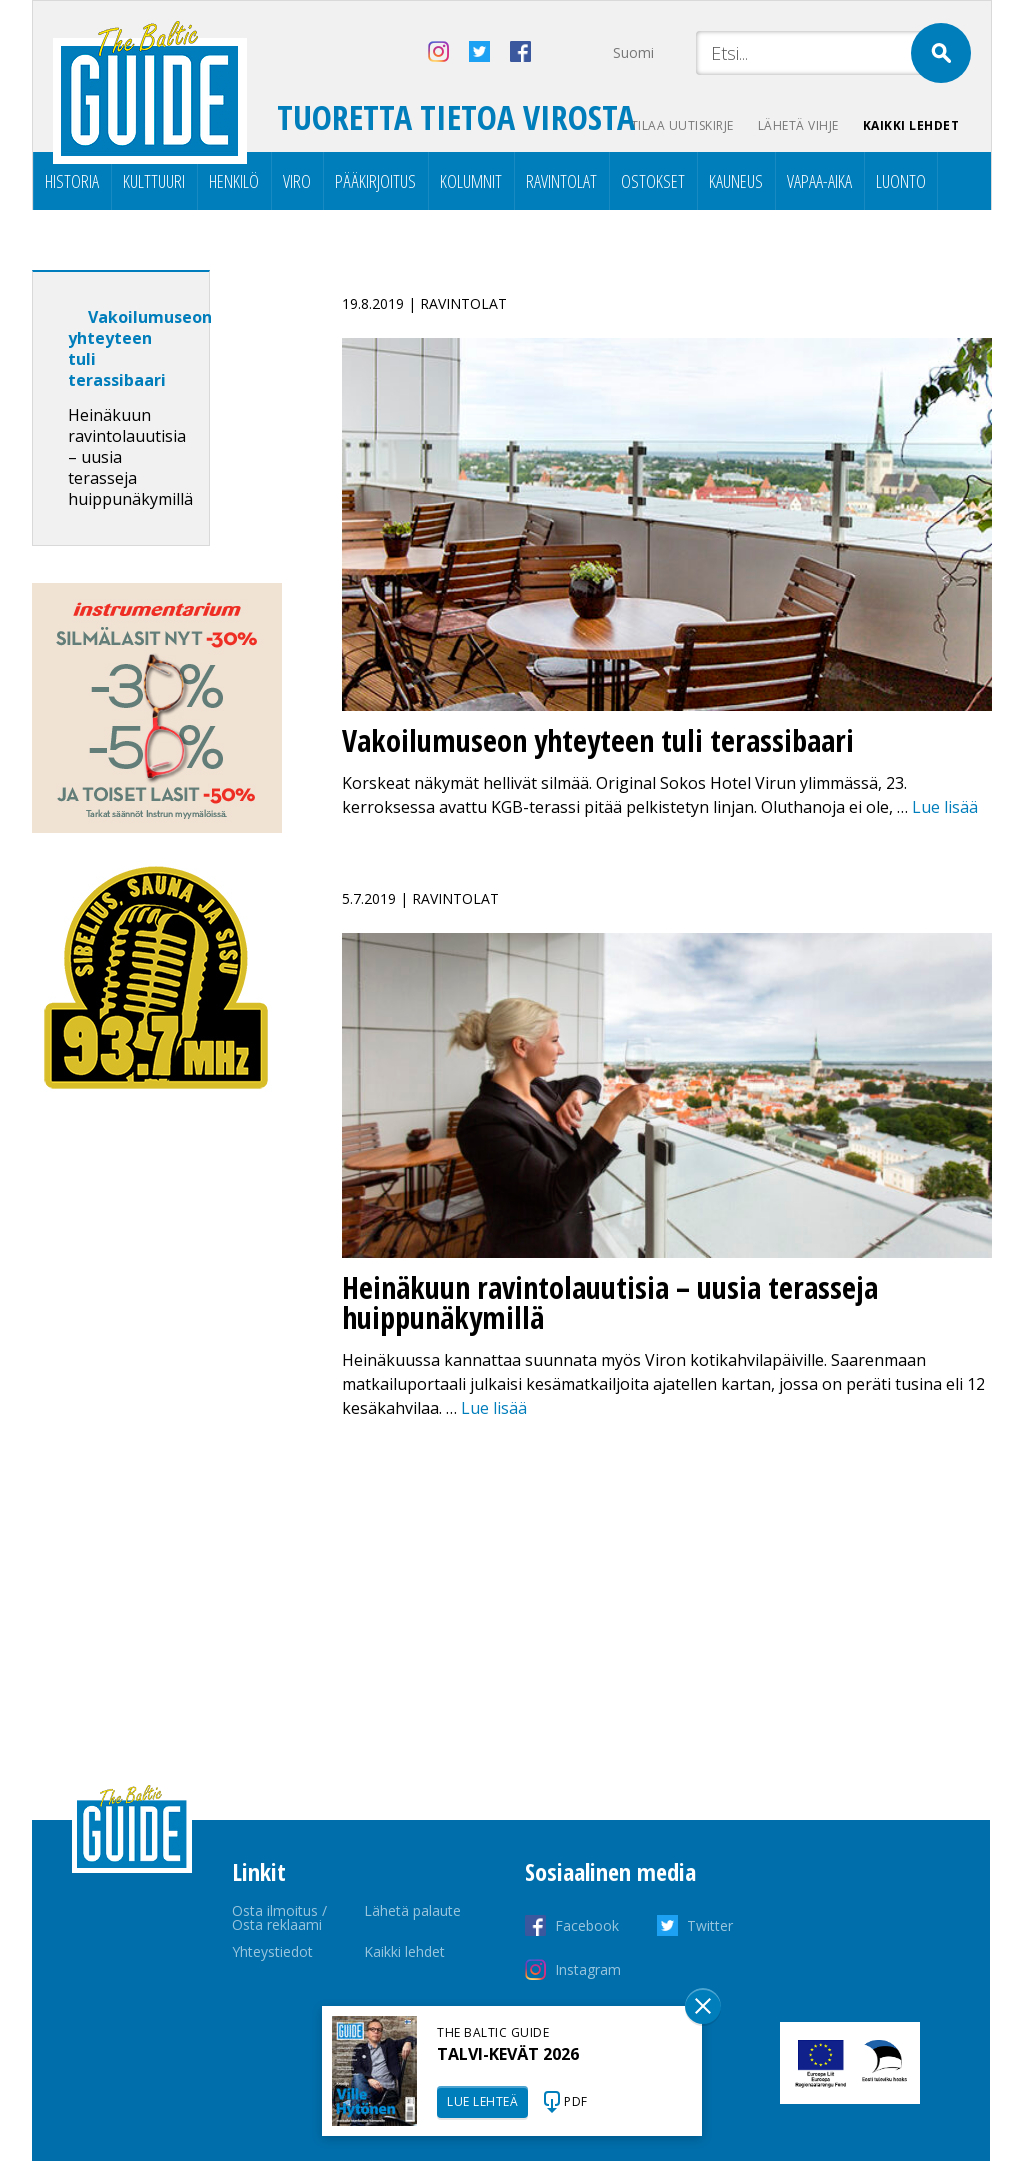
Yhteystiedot (272, 1951)
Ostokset (653, 181)
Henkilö (234, 181)
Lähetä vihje (798, 125)
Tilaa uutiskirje (682, 125)
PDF (576, 2101)
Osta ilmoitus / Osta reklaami (279, 1917)
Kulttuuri (154, 181)
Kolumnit (471, 181)
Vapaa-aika (819, 181)
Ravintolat (561, 181)
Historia (72, 181)
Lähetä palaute (412, 1910)
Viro (297, 181)
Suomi (633, 52)
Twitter (710, 1925)
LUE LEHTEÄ (482, 2101)
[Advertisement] (157, 1444)
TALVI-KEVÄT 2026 (508, 2054)
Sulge (703, 2006)
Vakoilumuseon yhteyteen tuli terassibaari (140, 348)
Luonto (901, 181)
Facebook (587, 1925)
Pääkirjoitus (375, 181)
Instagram (588, 1969)
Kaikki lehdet (911, 125)
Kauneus (736, 181)
